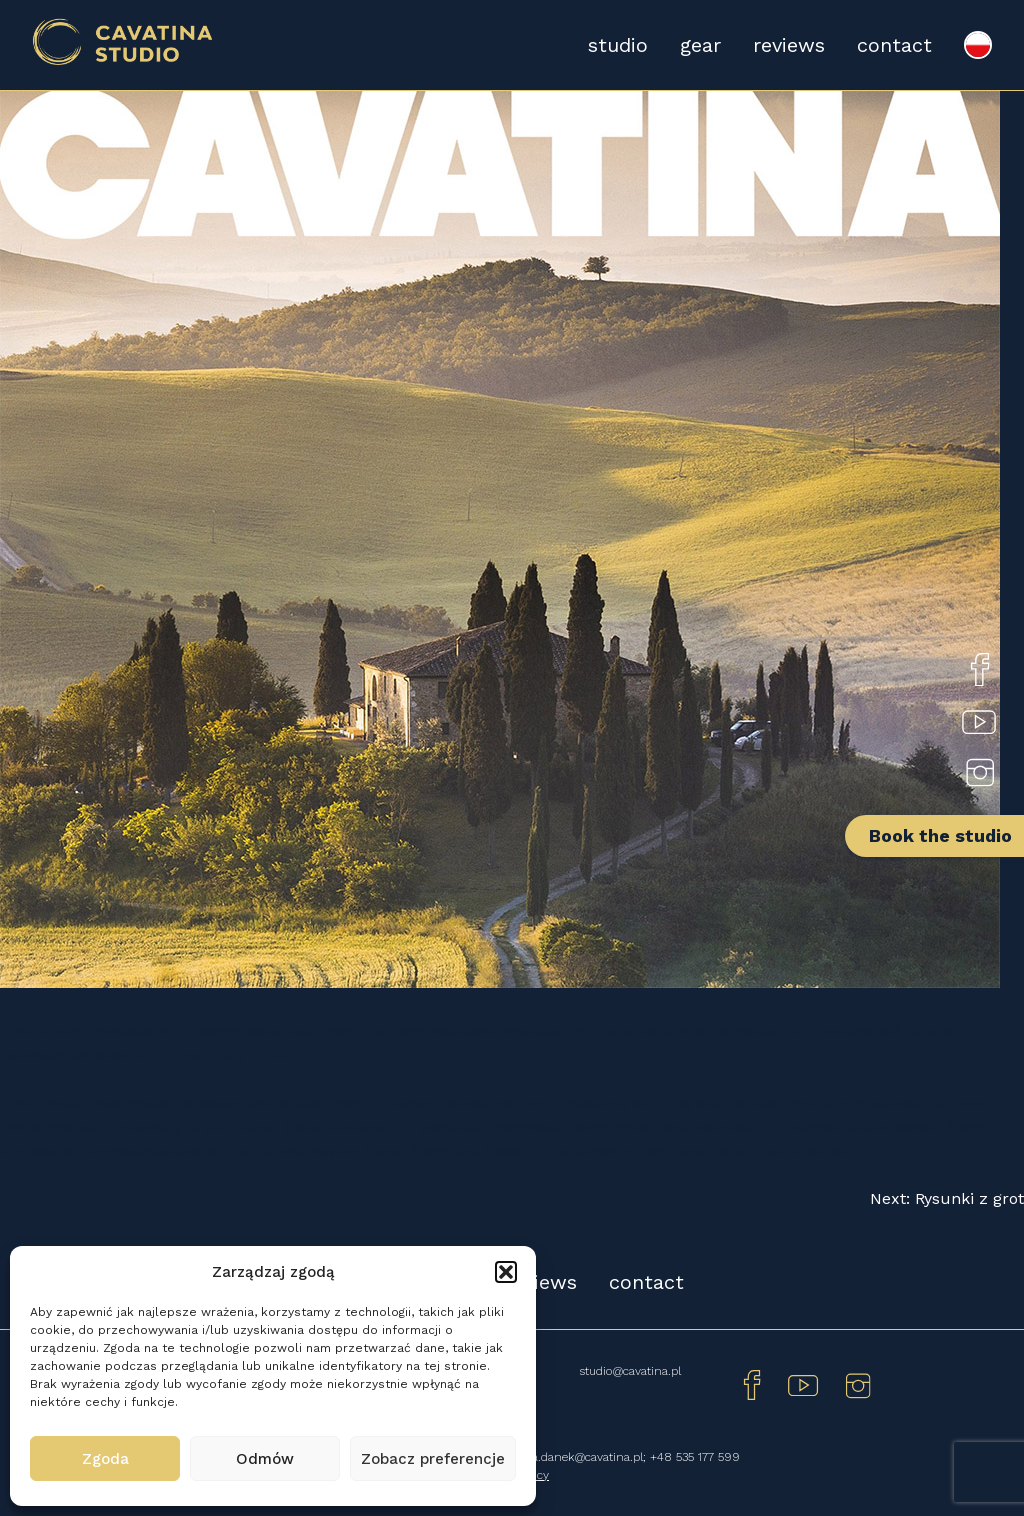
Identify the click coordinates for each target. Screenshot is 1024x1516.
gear (700, 45)
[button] (506, 1272)
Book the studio (940, 835)
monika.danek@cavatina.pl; (574, 1457)
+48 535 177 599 (695, 1457)
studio (618, 45)
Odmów (265, 1459)
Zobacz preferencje (433, 1459)
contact (894, 45)
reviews (789, 45)
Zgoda (105, 1459)
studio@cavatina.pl (630, 1371)
